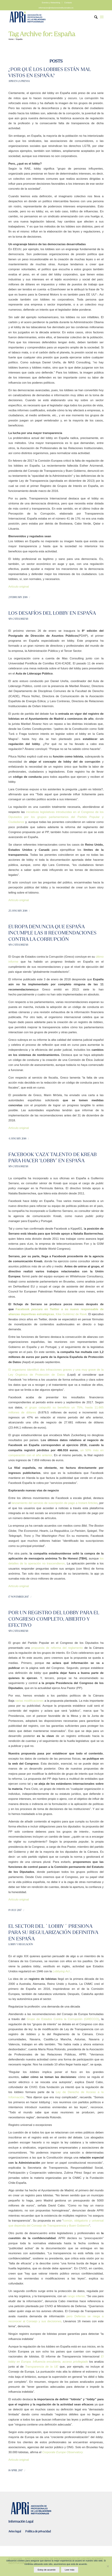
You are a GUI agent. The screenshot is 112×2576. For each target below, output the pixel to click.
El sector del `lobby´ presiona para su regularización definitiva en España (53, 1932)
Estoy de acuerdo (47, 2569)
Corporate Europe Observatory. (62, 2452)
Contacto (68, 3)
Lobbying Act (61, 1971)
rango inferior (76, 2296)
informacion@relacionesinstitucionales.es (56, 8)
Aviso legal (15, 2531)
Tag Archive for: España (41, 34)
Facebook (23, 1309)
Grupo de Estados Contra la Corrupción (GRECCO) (63, 2019)
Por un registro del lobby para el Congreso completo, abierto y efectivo (53, 1619)
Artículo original (18, 586)
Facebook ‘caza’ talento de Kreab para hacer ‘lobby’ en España (52, 1157)
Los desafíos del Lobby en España (52, 613)
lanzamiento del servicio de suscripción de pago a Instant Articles (55, 1503)
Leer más (69, 2569)
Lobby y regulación (20, 1944)
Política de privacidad (38, 2531)
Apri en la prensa (19, 81)
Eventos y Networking (51, 3)
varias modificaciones (29, 1700)
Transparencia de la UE (41, 2366)
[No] (107, 2566)
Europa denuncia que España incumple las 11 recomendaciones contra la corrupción (52, 933)
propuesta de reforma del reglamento (57, 1647)
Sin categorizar (18, 618)
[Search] (94, 17)
